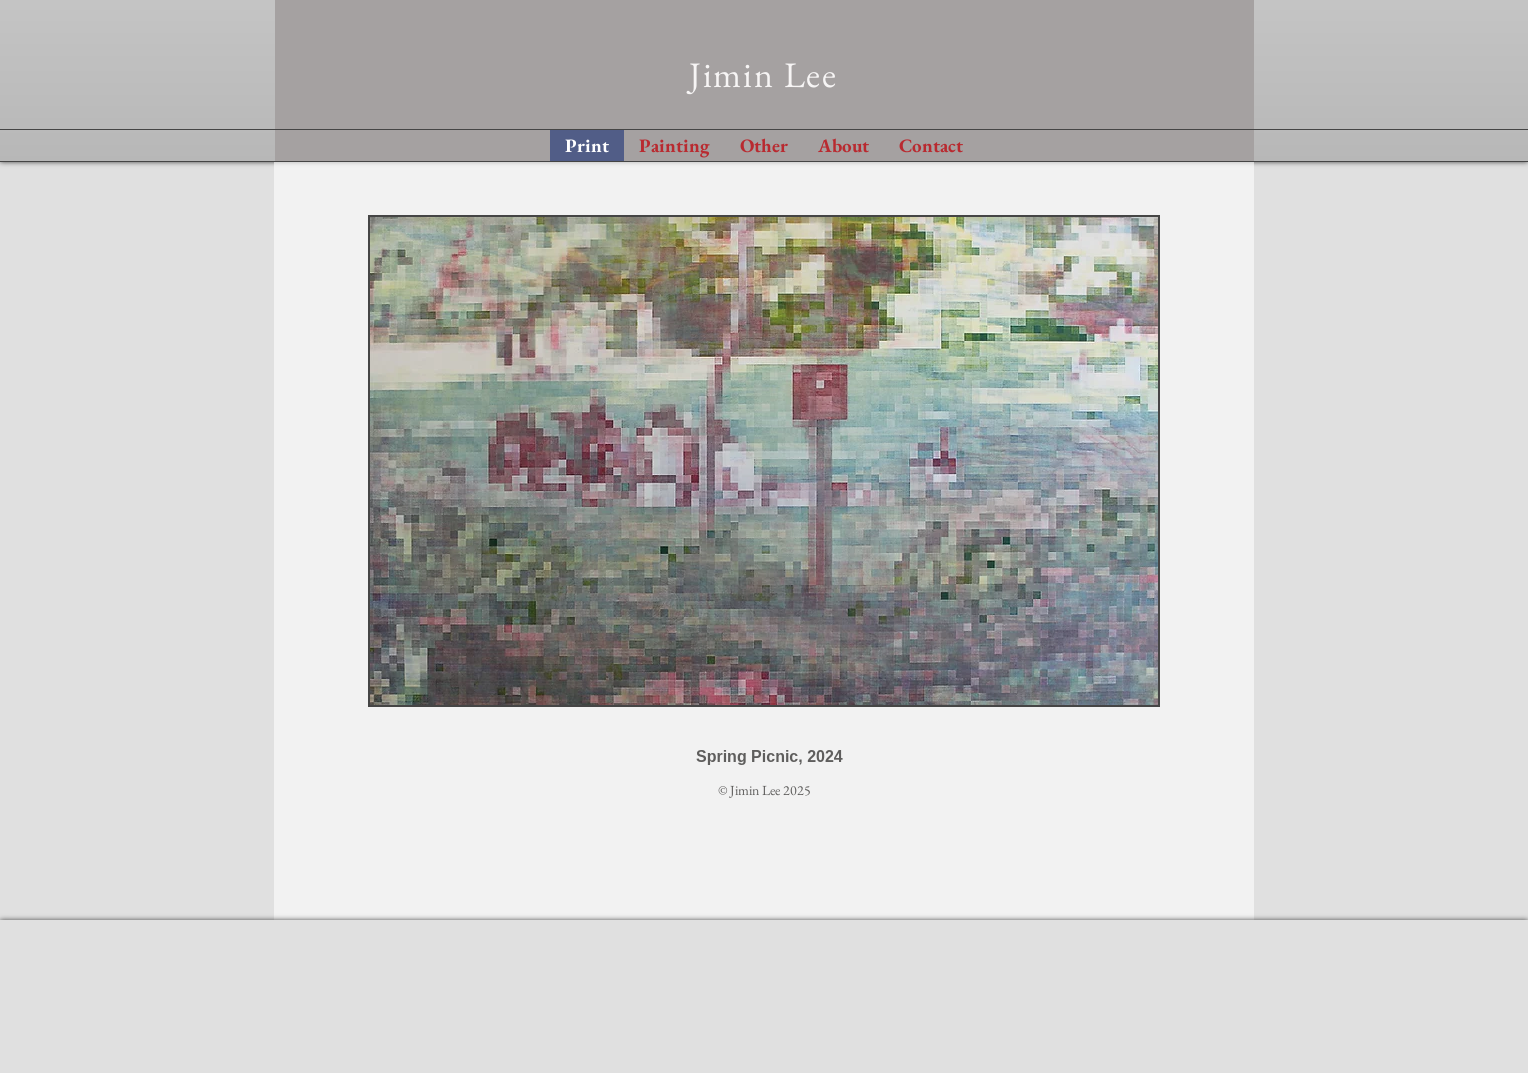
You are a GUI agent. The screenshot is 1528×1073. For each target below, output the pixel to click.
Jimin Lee (763, 74)
